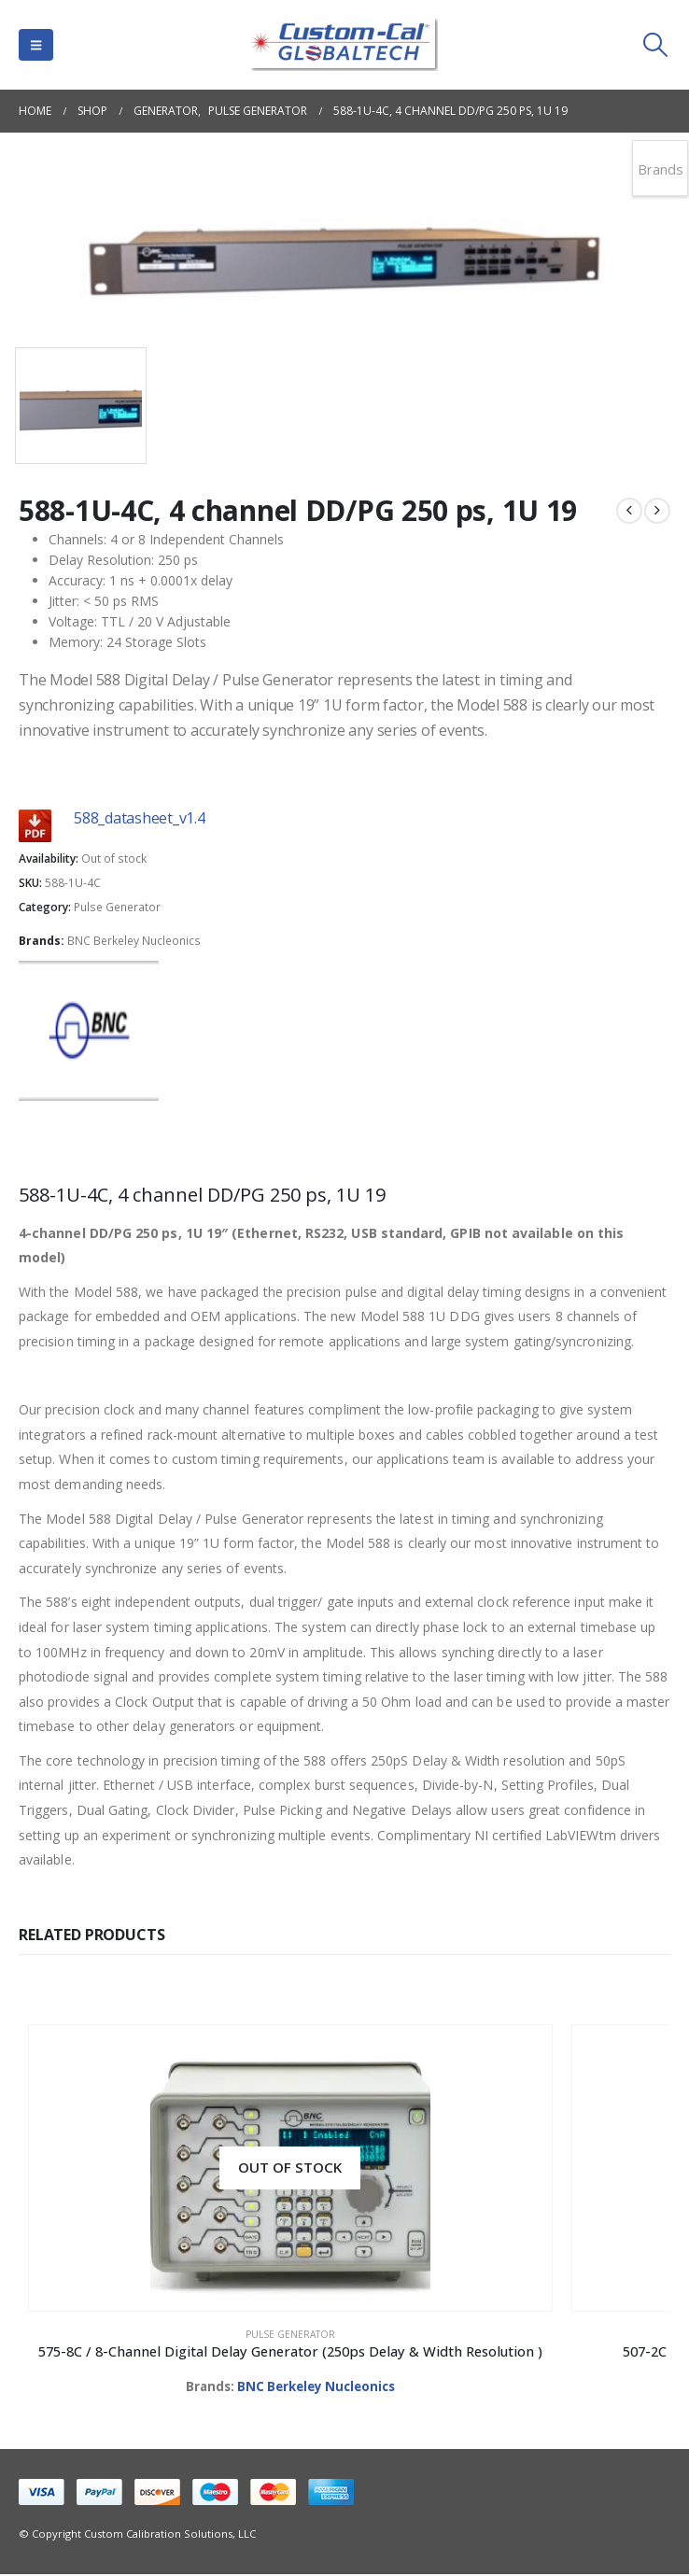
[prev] (629, 511)
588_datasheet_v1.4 (139, 818)
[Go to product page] (181, 2168)
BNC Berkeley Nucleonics (134, 941)
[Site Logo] (344, 45)
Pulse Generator (117, 907)
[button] (36, 45)
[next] (657, 511)
